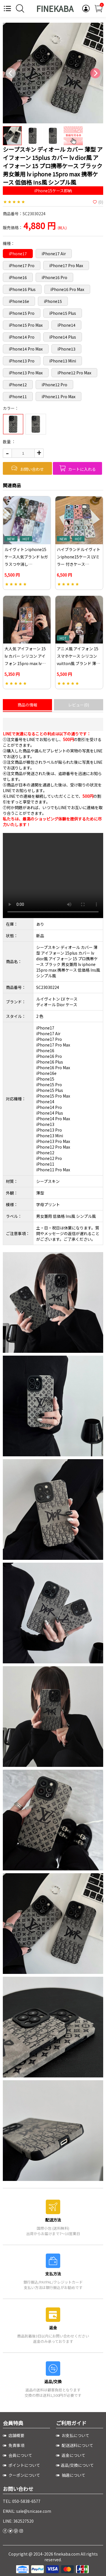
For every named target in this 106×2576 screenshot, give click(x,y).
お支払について (72, 2435)
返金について (70, 2455)
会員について (17, 2455)
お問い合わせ (27, 468)
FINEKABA (54, 8)
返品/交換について (75, 2465)
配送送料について (74, 2445)
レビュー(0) (78, 705)
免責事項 (13, 2445)
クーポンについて (21, 2475)
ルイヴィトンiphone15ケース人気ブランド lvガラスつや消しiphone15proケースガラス (27, 564)
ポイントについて (21, 2465)
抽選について (70, 2475)
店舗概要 (13, 2435)
